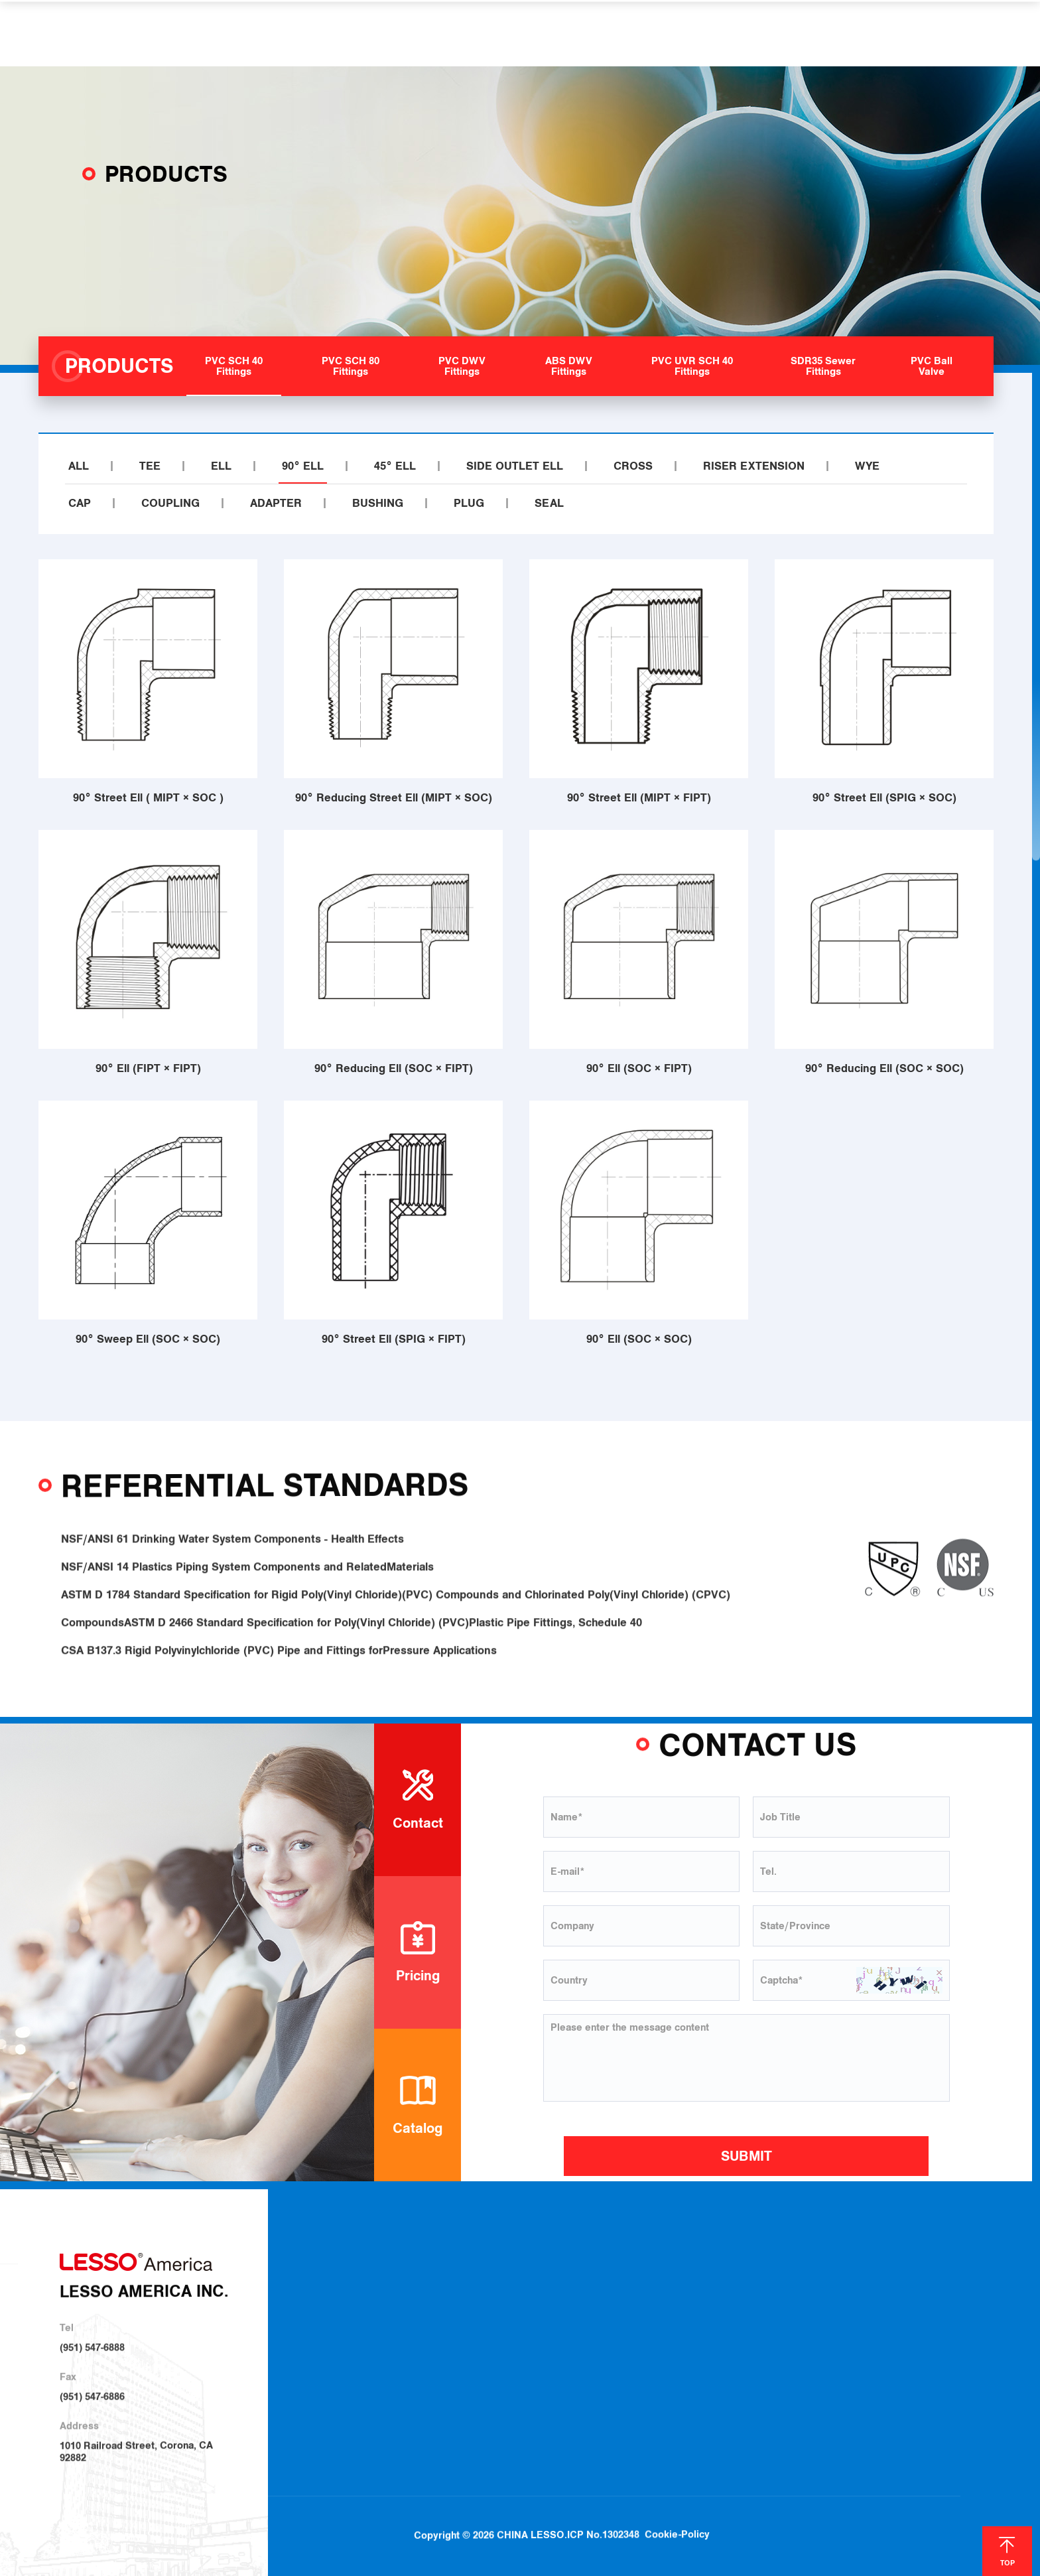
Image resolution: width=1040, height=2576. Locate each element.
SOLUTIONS (496, 33)
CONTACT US (773, 33)
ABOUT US (319, 33)
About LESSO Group (443, 2301)
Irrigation (707, 2303)
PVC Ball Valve (576, 2418)
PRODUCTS (405, 33)
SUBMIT (746, 2156)
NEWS (695, 33)
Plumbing (708, 2280)
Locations (806, 2303)
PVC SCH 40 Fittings (588, 2278)
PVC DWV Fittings (583, 2325)
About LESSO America (448, 2278)
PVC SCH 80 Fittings (588, 2301)
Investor (417, 2350)
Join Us (801, 2327)
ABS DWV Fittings (583, 2348)
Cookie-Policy (677, 2498)
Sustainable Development (455, 2323)
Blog (925, 2281)
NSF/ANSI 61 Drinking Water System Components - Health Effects (232, 1566)
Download (806, 2280)
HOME (247, 33)
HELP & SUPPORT (603, 33)
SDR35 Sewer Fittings (591, 2394)
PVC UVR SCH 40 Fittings (599, 2370)
